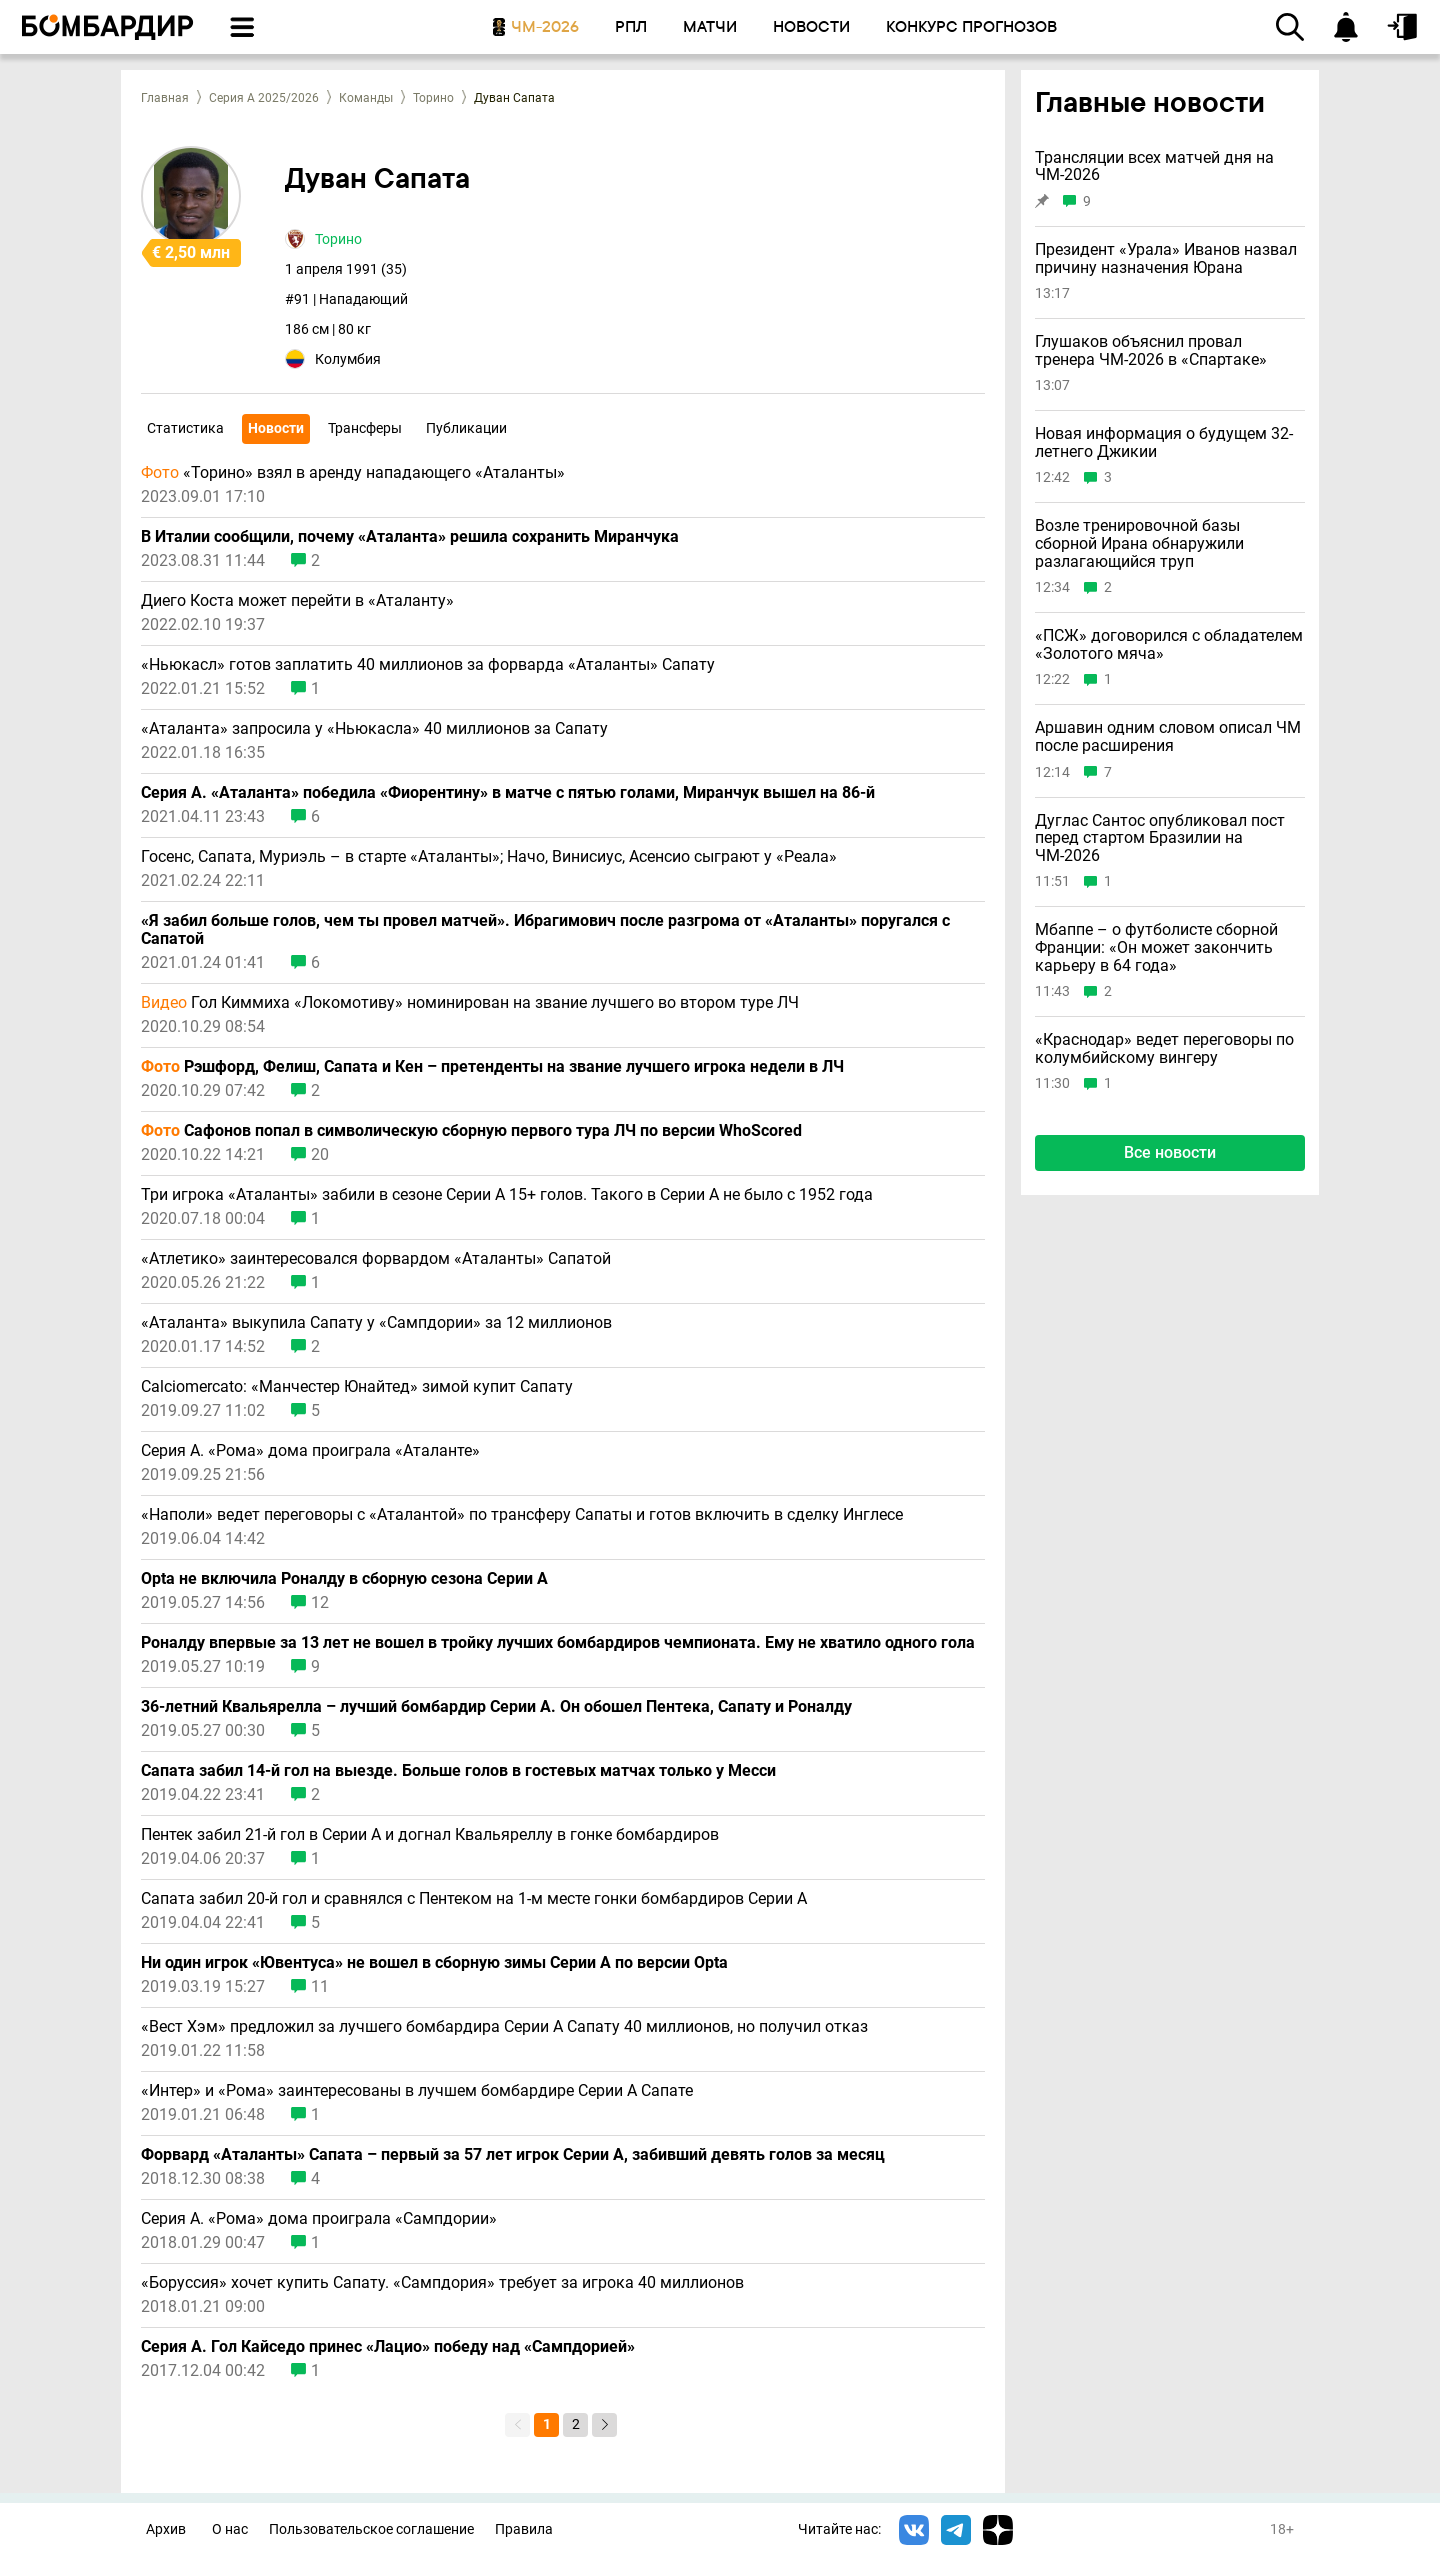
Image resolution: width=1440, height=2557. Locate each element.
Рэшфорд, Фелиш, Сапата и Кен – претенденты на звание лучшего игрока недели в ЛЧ (492, 1067)
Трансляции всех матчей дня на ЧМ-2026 (1154, 166)
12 (320, 1603)
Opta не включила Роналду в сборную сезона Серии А (344, 1579)
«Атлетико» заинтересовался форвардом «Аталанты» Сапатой (376, 1259)
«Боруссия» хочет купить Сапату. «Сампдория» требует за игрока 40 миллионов (442, 2283)
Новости (276, 428)
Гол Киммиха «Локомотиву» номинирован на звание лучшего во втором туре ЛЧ (470, 1003)
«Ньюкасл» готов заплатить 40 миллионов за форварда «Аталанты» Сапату (428, 665)
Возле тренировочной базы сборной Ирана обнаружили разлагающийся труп (1139, 543)
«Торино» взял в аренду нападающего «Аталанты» (353, 473)
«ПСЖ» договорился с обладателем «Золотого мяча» (1169, 644)
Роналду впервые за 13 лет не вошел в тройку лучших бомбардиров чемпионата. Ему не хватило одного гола (558, 1643)
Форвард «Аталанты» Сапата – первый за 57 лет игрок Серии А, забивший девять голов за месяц (513, 2155)
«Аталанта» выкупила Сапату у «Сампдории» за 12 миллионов (376, 1323)
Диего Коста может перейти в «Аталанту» (297, 601)
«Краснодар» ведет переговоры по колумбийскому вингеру (1164, 1048)
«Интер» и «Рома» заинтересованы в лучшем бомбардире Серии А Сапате (417, 2091)
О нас (230, 2529)
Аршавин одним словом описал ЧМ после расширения (1168, 736)
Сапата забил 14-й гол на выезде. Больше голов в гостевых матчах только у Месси (458, 1771)
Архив (166, 2529)
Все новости (1170, 1152)
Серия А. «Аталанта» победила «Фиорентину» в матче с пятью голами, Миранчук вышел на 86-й (508, 793)
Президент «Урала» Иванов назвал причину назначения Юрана (1166, 258)
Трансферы (365, 428)
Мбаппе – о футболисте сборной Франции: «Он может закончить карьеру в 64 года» (1156, 947)
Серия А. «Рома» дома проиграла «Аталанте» (310, 1451)
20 (320, 1155)
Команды (366, 98)
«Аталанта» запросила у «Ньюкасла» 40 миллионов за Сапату (374, 729)
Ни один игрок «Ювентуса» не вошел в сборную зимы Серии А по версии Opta (434, 1963)
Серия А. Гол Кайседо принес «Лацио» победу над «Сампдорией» (388, 2347)
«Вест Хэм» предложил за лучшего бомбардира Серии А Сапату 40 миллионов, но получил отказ (504, 2027)
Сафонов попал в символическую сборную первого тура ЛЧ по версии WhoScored (471, 1131)
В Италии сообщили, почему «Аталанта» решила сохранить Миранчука (410, 537)
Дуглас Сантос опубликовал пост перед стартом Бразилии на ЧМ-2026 (1160, 838)
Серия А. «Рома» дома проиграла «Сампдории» (319, 2219)
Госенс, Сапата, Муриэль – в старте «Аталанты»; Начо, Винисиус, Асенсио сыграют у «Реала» (489, 857)
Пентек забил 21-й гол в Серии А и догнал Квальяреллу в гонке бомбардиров (430, 1835)
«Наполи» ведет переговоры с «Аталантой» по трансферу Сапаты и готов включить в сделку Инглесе (522, 1515)
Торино (433, 98)
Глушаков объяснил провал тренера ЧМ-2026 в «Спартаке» (1151, 350)
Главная (165, 98)
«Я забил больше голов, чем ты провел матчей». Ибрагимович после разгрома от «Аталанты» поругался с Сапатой (545, 930)
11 (320, 1987)
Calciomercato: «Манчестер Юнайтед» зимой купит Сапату (357, 1387)
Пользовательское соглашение (371, 2529)
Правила (524, 2529)
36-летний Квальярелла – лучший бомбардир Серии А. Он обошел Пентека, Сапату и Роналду (496, 1707)
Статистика (185, 428)
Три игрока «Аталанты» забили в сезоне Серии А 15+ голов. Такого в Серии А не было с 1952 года (507, 1195)
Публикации (466, 428)
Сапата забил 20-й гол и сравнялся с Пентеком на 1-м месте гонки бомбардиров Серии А (474, 1899)
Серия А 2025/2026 (264, 98)
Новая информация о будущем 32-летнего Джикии (1164, 442)
